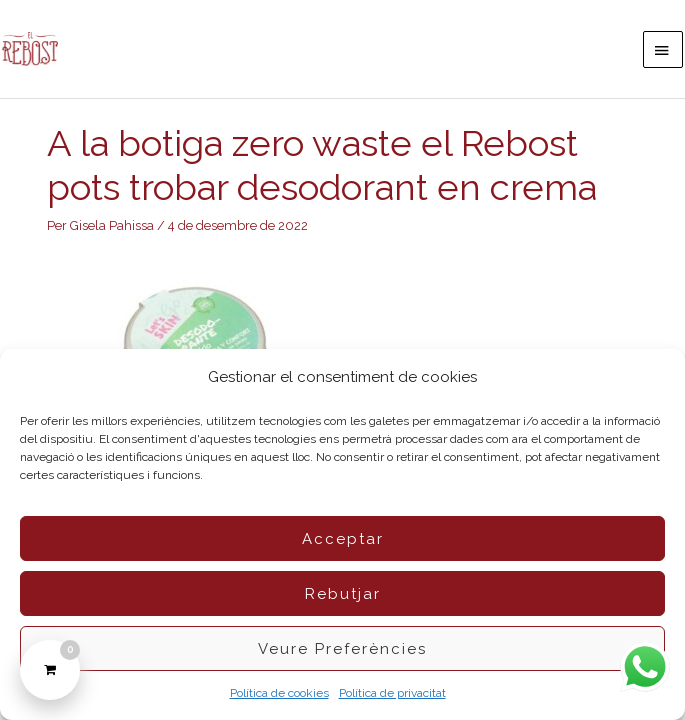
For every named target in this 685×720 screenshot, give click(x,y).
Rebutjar (343, 594)
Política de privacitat (392, 693)
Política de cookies (279, 693)
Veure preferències (342, 649)
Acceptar (343, 539)
